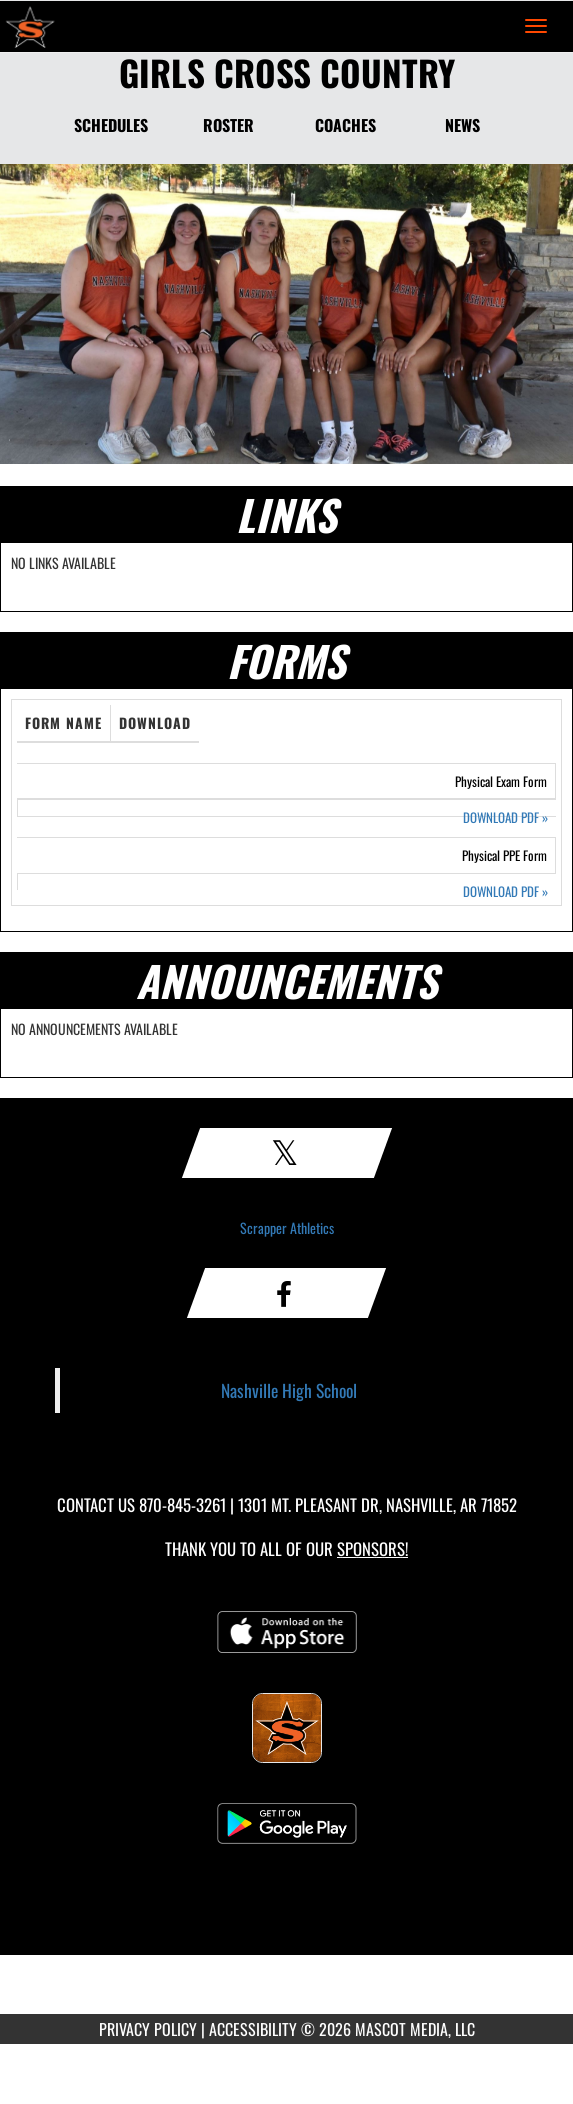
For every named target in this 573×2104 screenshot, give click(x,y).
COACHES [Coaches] (345, 125)
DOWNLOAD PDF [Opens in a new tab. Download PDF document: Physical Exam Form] (505, 817)
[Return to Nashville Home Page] (30, 26)
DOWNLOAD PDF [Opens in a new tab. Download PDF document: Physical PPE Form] (505, 891)
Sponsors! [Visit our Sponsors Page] (372, 1548)
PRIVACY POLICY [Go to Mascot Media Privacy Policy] (148, 2029)
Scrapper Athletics (287, 1227)
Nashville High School (289, 1390)
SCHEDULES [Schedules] (111, 125)
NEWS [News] (462, 125)
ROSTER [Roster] (228, 125)
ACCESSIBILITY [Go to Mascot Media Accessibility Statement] (253, 2029)
